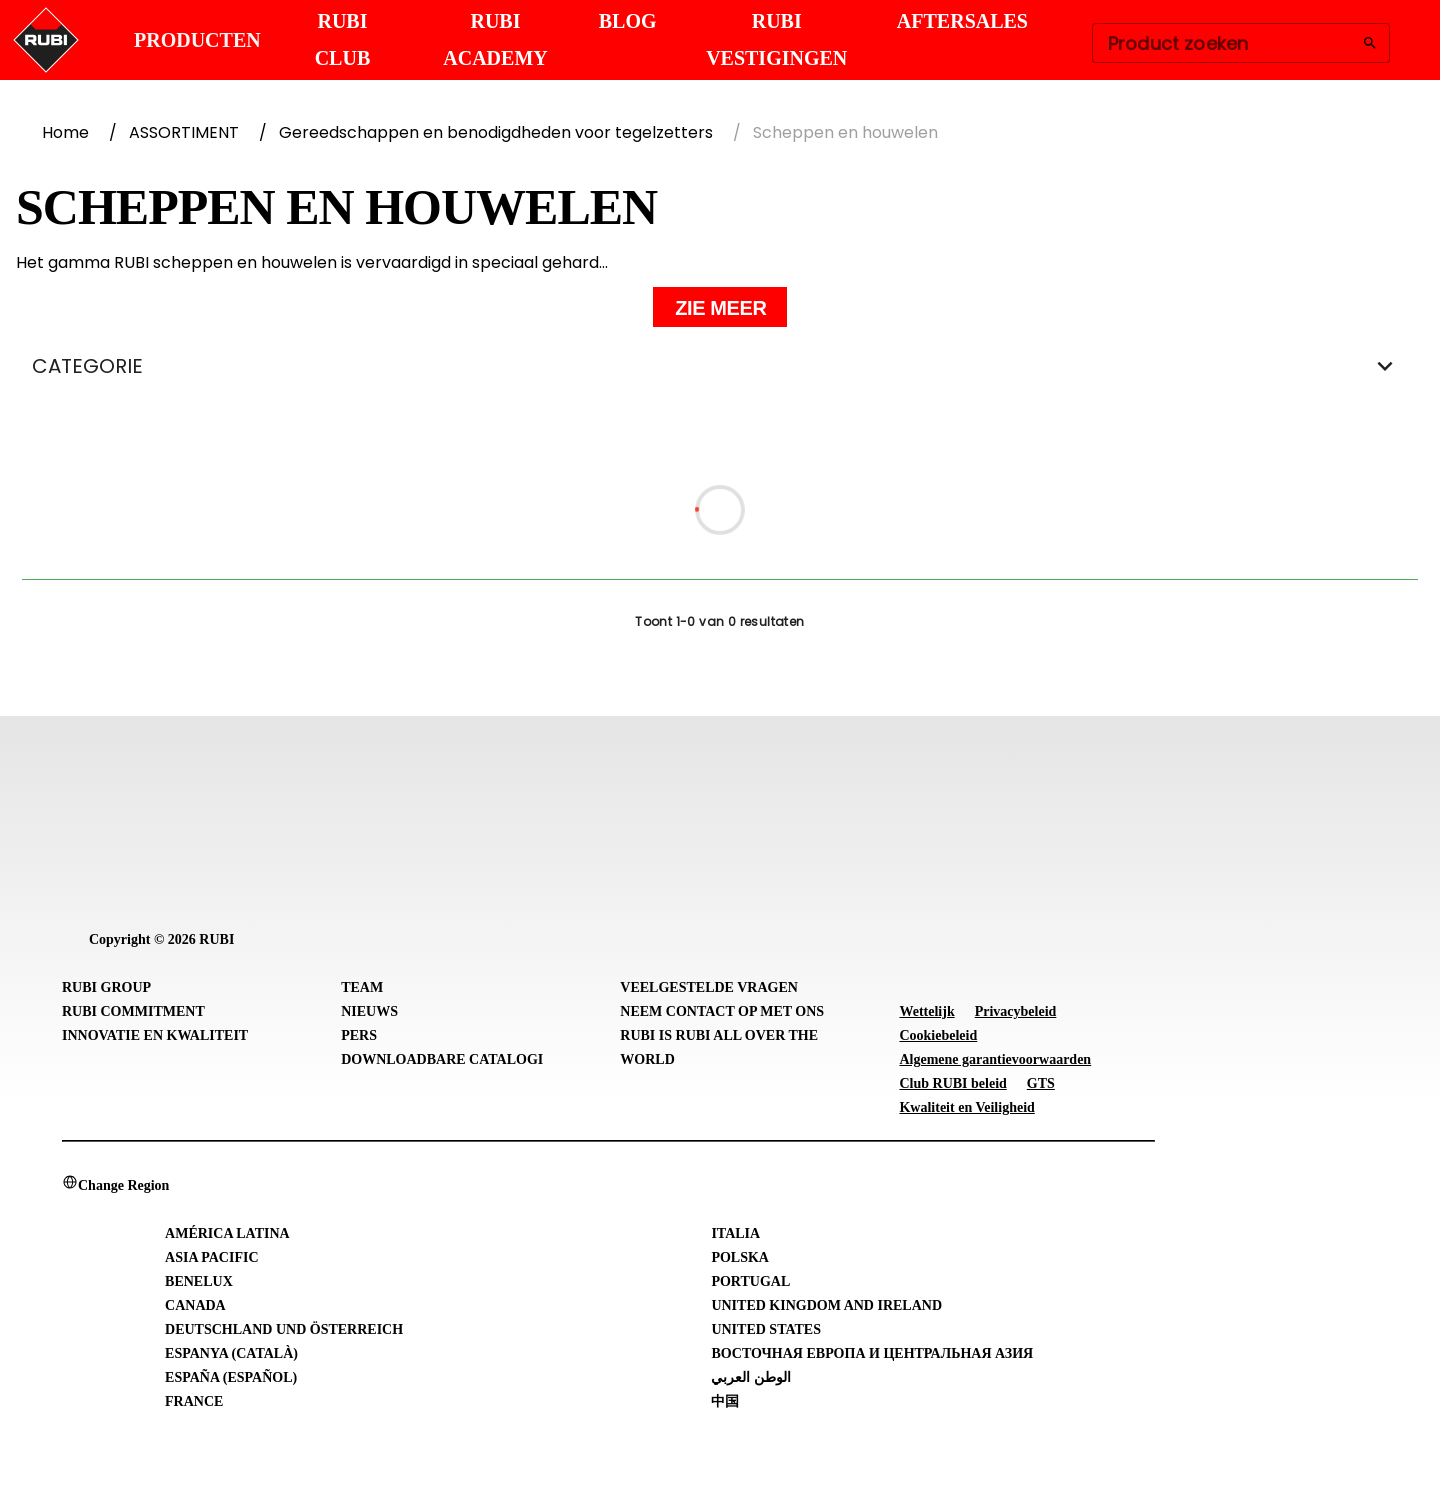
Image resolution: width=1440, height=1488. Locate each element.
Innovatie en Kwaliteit (155, 1035)
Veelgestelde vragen (709, 987)
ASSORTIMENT (184, 132)
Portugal (750, 1281)
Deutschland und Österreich (284, 1329)
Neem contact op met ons (722, 1011)
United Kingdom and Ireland (826, 1305)
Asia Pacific (211, 1257)
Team (362, 987)
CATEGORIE (720, 366)
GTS (1041, 1083)
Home (65, 132)
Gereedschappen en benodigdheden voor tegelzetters (496, 132)
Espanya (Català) (231, 1353)
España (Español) (231, 1377)
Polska (740, 1257)
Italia (735, 1233)
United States (766, 1329)
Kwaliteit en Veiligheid (966, 1107)
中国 (725, 1401)
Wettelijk (926, 1011)
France (194, 1401)
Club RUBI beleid (952, 1083)
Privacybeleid (1016, 1011)
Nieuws (369, 1011)
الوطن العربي (751, 1377)
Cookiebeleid (938, 1035)
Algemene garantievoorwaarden (995, 1059)
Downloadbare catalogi (442, 1059)
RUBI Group (106, 987)
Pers (359, 1035)
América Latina (227, 1233)
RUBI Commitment (133, 1011)
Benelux (199, 1281)
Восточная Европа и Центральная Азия (872, 1353)
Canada (195, 1305)
